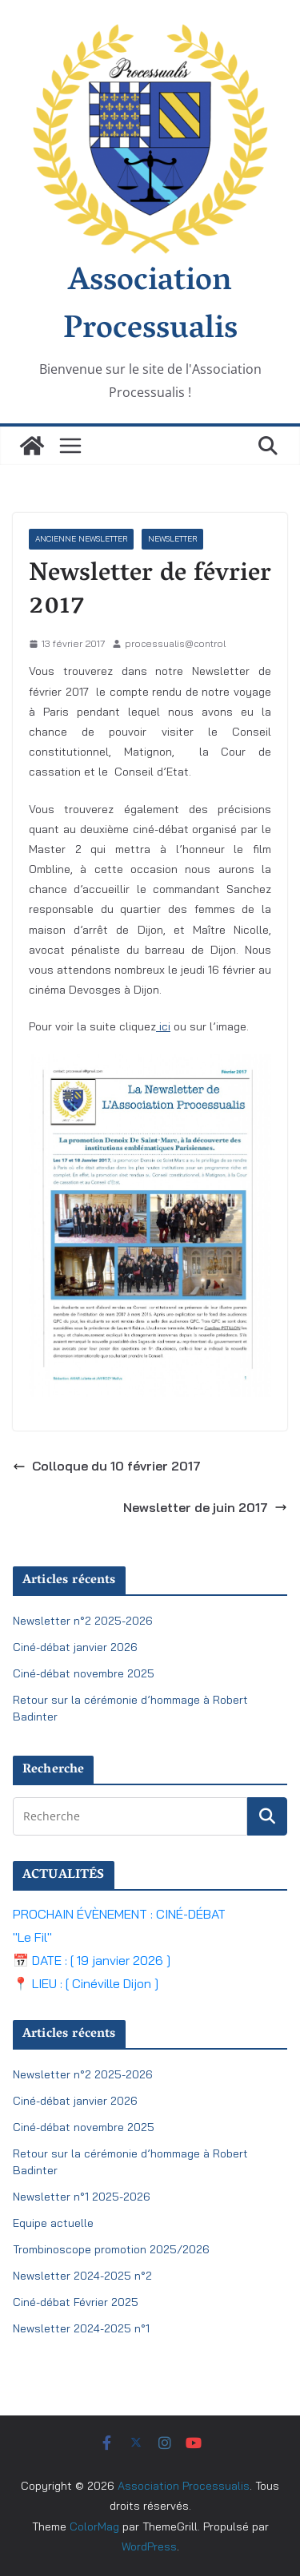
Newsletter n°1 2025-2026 (81, 2196)
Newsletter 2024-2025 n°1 (81, 2328)
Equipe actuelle (53, 2223)
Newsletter (172, 539)
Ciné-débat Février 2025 (75, 2302)
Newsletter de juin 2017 (205, 1507)
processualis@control (175, 643)
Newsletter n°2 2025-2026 (83, 1620)
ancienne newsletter (81, 539)
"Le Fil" (32, 1937)
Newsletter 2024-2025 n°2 (82, 2275)
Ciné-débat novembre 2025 (83, 1673)
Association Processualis (150, 306)
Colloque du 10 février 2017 (107, 1466)
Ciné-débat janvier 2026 (75, 1647)
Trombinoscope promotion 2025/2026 (111, 2249)
